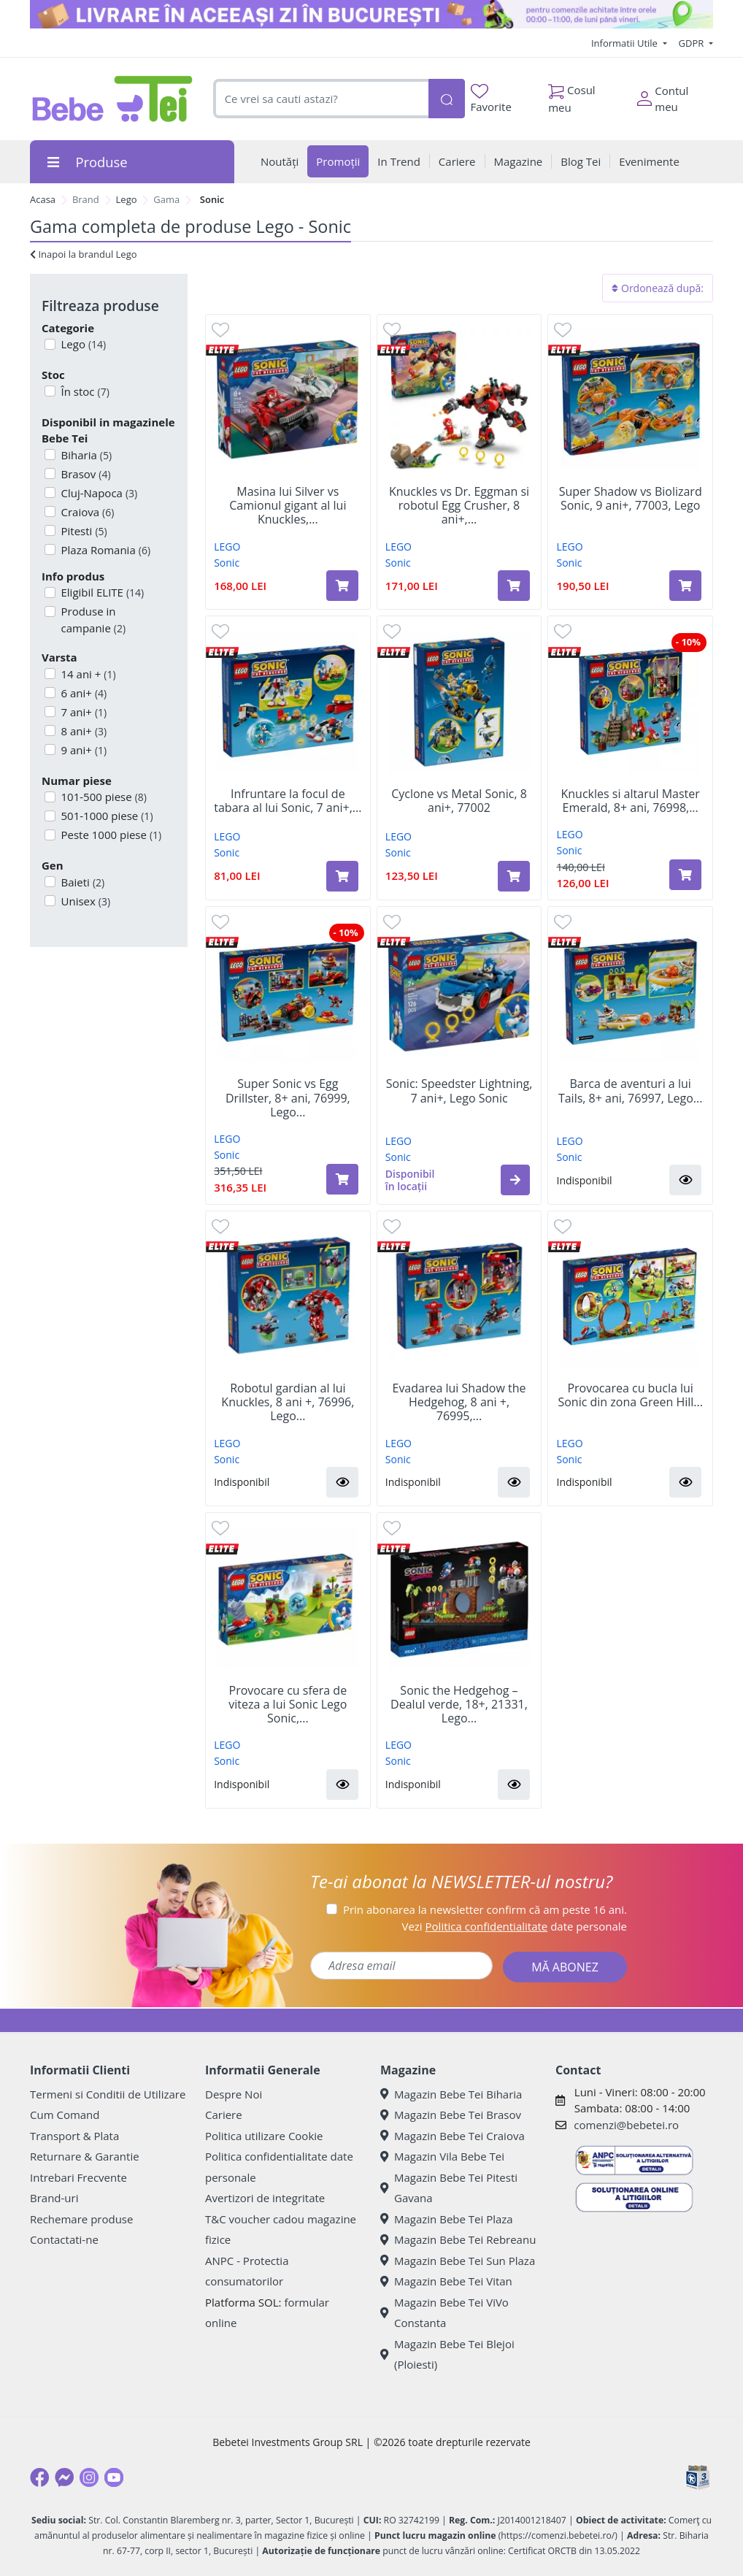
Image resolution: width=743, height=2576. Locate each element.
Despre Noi (233, 2094)
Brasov (84, 474)
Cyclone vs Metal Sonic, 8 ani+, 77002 (459, 801)
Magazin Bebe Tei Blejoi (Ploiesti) (447, 2354)
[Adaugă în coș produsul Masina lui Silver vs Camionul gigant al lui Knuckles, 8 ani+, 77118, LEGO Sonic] (342, 585)
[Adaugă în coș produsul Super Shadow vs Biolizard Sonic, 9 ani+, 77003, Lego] (685, 585)
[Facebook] (39, 2477)
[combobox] (320, 99)
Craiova (86, 512)
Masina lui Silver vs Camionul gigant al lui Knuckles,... (287, 506)
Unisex (84, 901)
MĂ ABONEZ (564, 1967)
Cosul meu (572, 95)
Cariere (223, 2114)
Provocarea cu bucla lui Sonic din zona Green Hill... (630, 1395)
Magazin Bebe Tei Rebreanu (458, 2239)
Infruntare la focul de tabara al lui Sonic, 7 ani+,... (287, 801)
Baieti (81, 882)
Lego (126, 199)
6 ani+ (82, 693)
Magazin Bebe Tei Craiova (452, 2135)
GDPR (693, 43)
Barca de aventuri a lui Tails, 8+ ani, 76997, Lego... (630, 1091)
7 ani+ (82, 712)
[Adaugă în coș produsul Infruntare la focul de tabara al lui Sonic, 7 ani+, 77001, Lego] (342, 876)
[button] (515, 1180)
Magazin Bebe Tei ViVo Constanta (444, 2313)
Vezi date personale (514, 1926)
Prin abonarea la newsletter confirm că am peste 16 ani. (485, 1909)
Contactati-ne (64, 2239)
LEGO (227, 546)
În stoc (83, 391)
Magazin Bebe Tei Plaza (446, 2219)
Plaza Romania (104, 550)
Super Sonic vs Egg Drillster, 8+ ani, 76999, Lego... (288, 1098)
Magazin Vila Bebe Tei (442, 2156)
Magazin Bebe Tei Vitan (446, 2281)
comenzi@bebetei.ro (626, 2124)
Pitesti (82, 531)
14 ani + (87, 674)
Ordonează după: (658, 288)
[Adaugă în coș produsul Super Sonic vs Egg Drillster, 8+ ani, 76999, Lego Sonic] (342, 1179)
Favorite (491, 99)
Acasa (42, 199)
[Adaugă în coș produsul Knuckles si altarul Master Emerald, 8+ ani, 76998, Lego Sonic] (685, 874)
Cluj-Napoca (98, 493)
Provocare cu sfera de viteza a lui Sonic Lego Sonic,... (287, 1705)
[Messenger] (64, 2477)
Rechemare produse (81, 2219)
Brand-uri (54, 2197)
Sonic (226, 563)
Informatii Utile (625, 43)
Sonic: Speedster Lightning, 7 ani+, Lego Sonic (459, 1091)
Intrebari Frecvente (78, 2177)
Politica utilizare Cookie (264, 2135)
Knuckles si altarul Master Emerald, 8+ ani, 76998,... (630, 801)
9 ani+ (82, 750)
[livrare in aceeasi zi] (371, 14)
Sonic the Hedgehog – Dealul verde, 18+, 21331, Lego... (459, 1705)
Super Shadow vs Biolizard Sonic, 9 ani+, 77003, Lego (630, 499)
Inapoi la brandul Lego (83, 254)
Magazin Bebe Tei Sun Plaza (457, 2260)
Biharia (85, 455)
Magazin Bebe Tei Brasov (450, 2114)
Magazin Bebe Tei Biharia (451, 2094)
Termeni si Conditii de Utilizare (107, 2094)
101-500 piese (102, 796)
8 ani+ (82, 731)
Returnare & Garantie (84, 2156)
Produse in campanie (92, 619)
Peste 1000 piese (110, 834)
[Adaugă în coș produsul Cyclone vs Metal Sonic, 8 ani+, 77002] (514, 876)
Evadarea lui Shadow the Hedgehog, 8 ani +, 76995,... (459, 1402)
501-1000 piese (105, 815)
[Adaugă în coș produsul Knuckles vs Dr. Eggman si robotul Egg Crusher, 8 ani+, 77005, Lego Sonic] (514, 585)
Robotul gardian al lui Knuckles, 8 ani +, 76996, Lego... (287, 1402)
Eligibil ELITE (101, 592)
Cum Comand (65, 2114)
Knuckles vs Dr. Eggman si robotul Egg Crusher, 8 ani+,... (459, 506)
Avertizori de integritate (265, 2197)
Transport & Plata (74, 2135)
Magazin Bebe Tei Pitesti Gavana (448, 2188)
